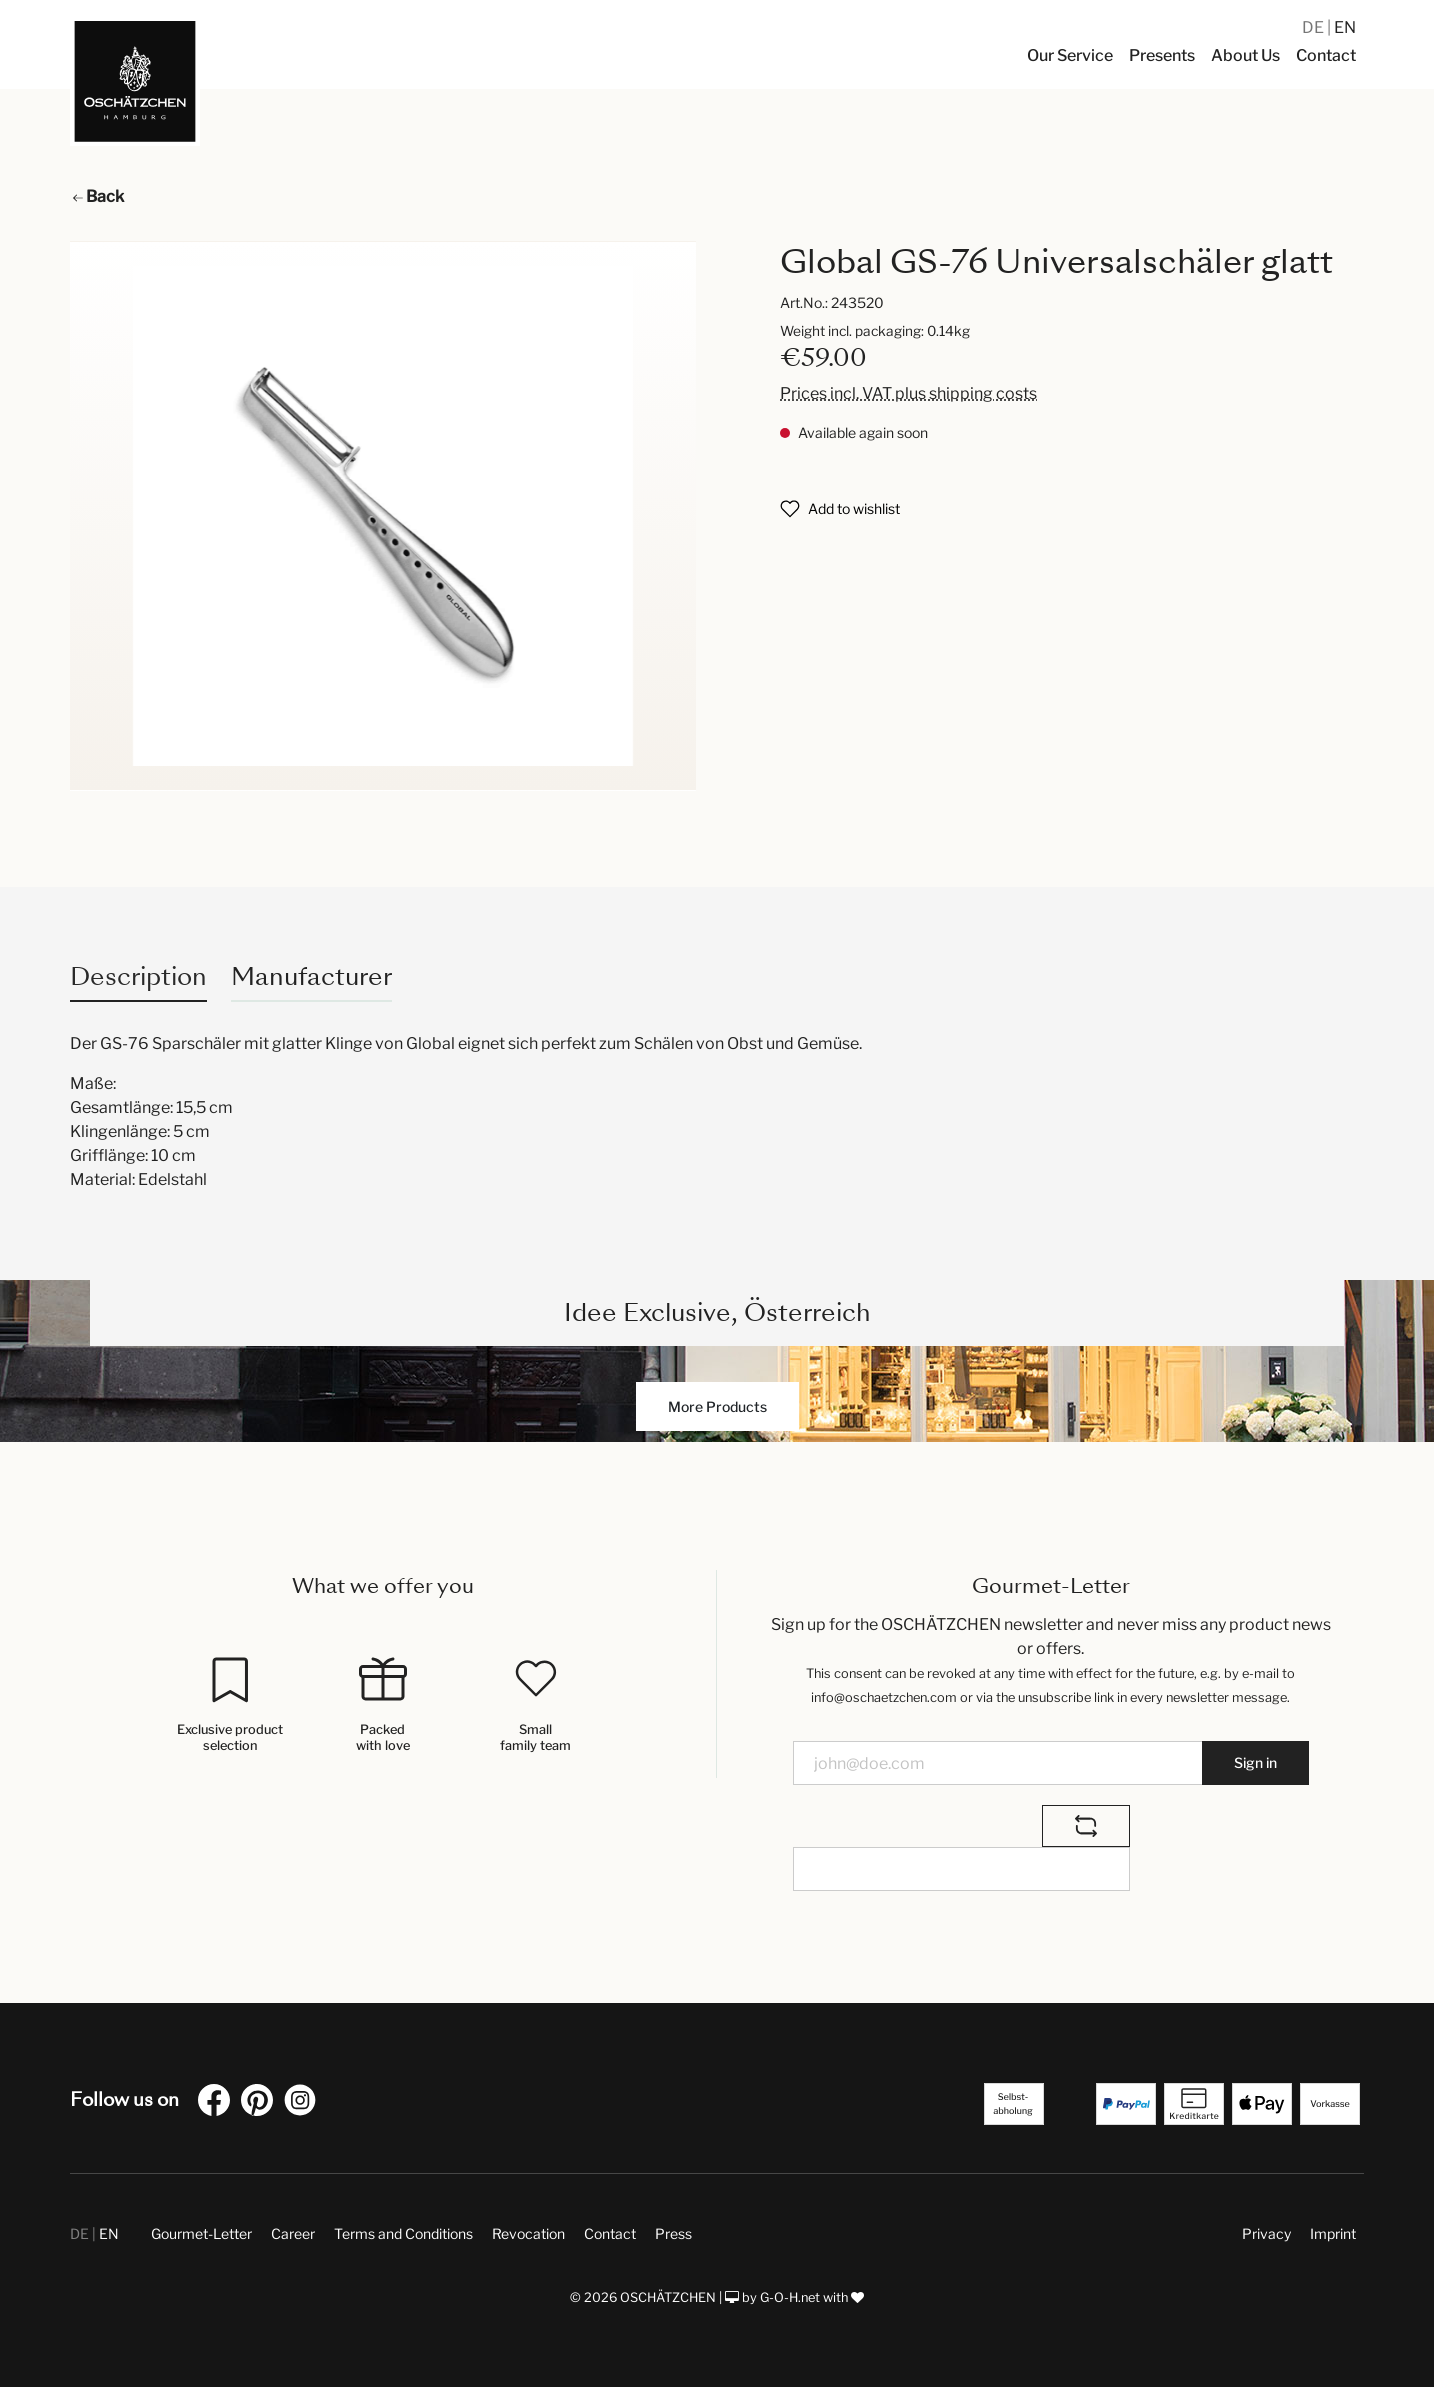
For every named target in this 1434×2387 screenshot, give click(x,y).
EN (1345, 27)
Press (673, 2233)
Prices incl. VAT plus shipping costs (908, 393)
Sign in (1255, 1762)
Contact (610, 2233)
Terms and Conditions (403, 2233)
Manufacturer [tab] (311, 976)
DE (1314, 27)
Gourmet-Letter (201, 2233)
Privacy (1266, 2233)
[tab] (138, 976)
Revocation (528, 2233)
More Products (717, 1406)
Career (293, 2233)
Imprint (1333, 2233)
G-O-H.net (790, 2297)
